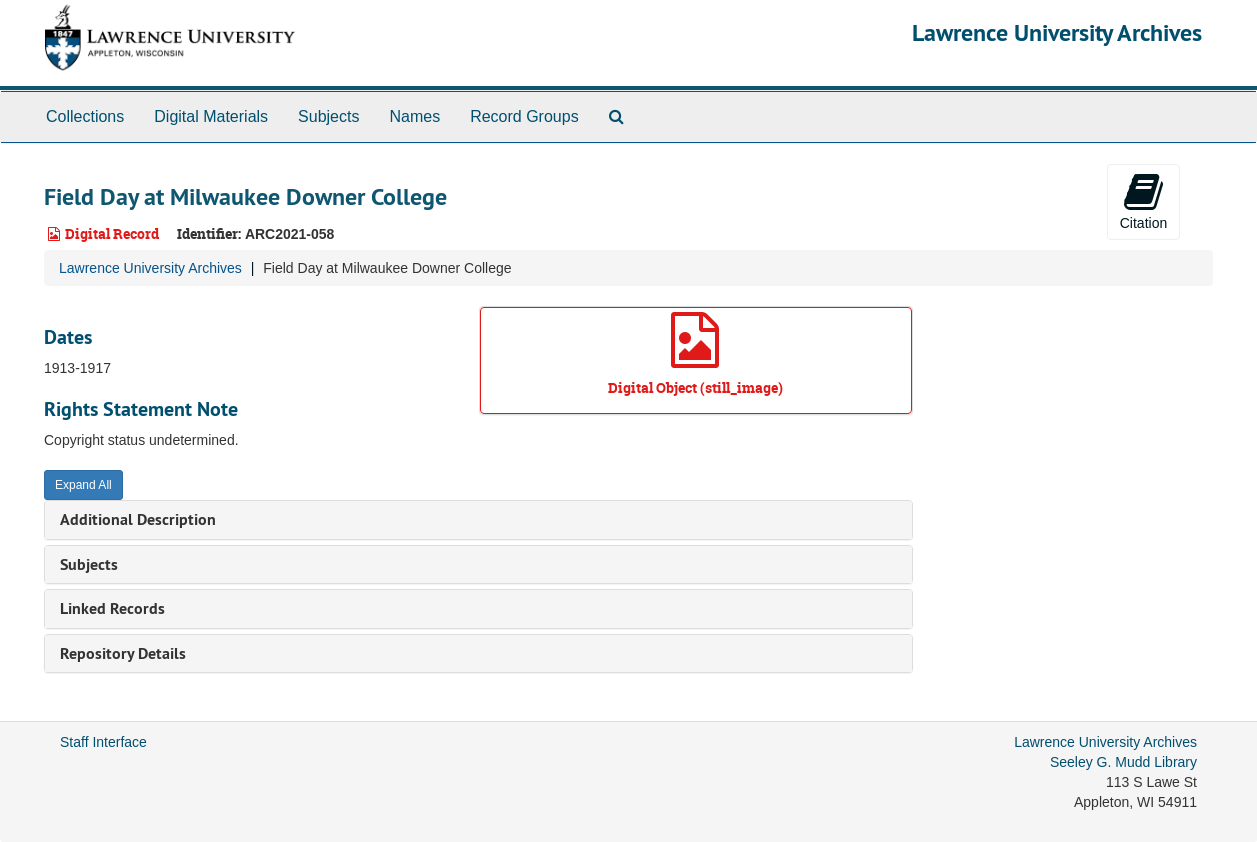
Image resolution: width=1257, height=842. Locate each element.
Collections (85, 116)
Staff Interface (103, 742)
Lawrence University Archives (1057, 32)
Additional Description (138, 519)
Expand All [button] (83, 485)
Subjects (328, 116)
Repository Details (123, 653)
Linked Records (112, 608)
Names (414, 116)
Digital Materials (211, 116)
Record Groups (524, 116)
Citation (1143, 201)
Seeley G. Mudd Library (1123, 762)
